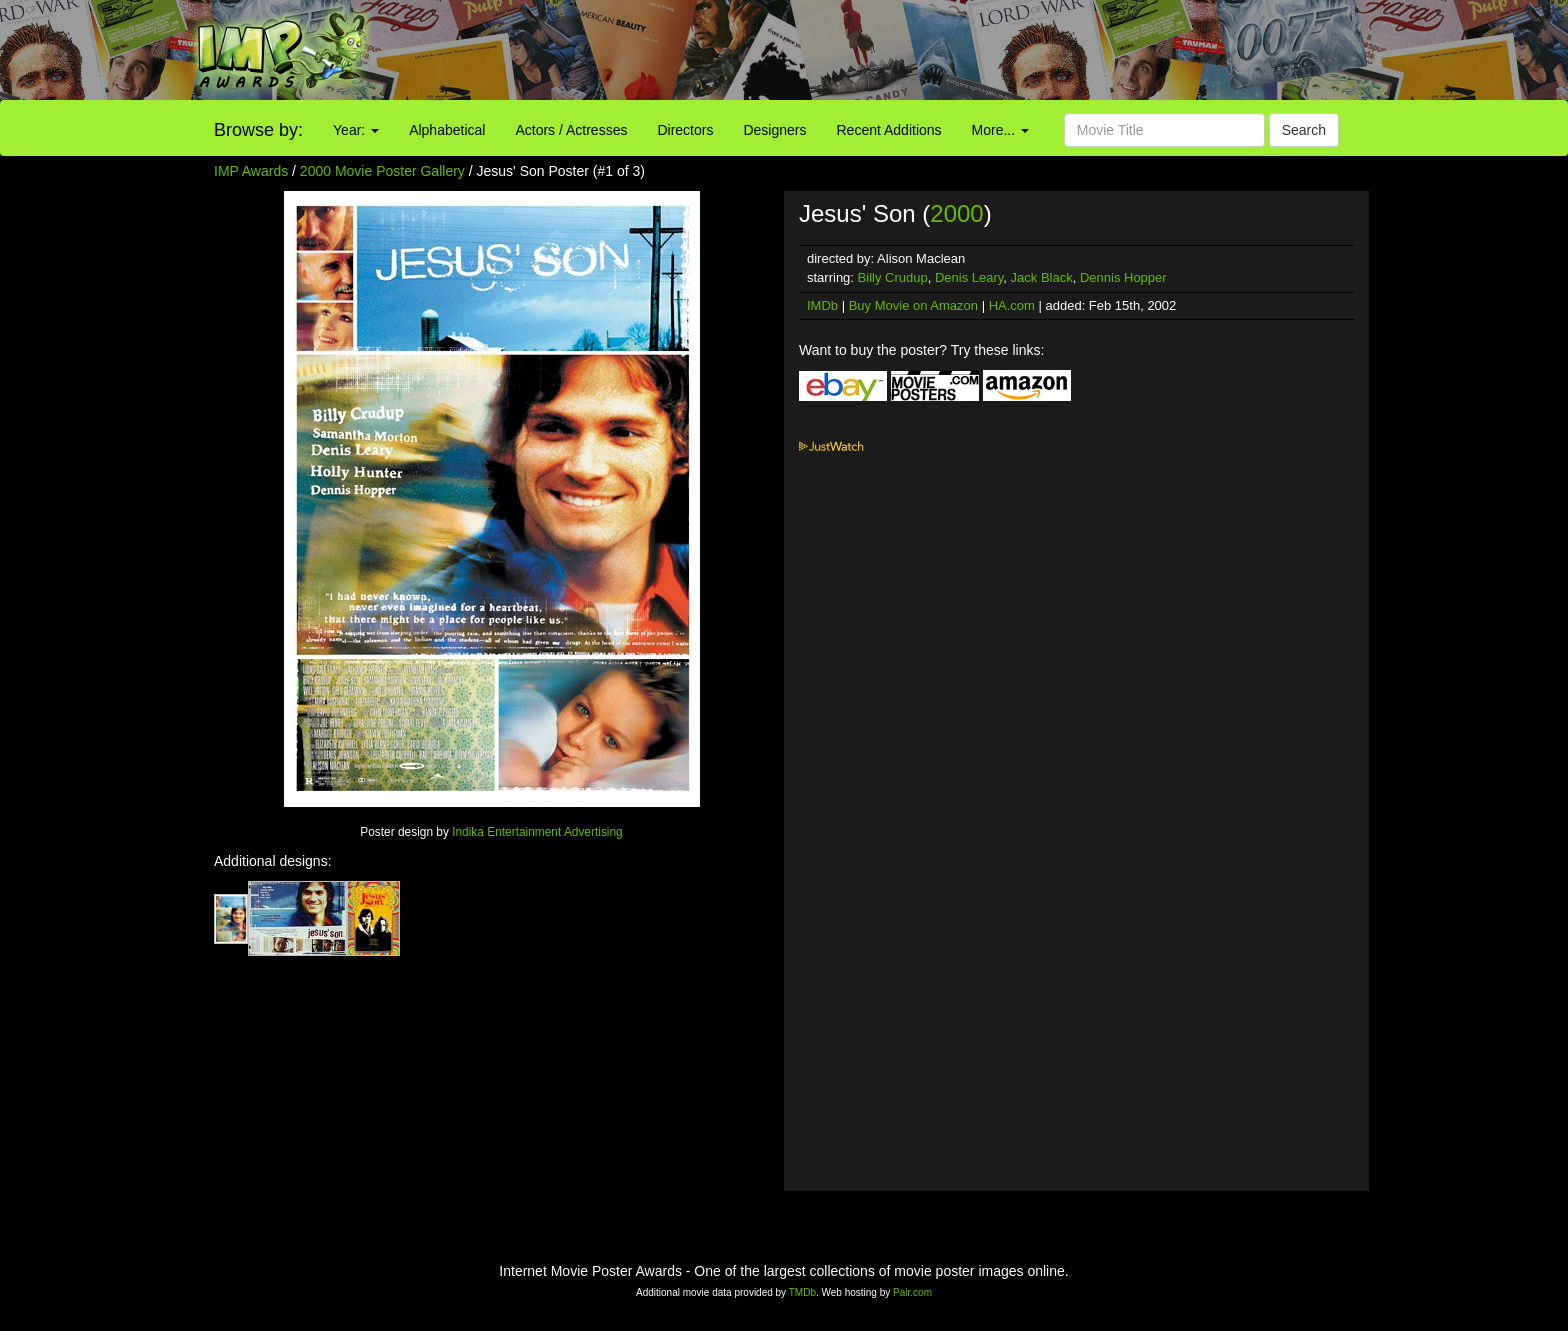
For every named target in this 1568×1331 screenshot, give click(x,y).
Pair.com (912, 1292)
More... (1000, 130)
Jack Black (1042, 277)
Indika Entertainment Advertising (537, 832)
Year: (356, 130)
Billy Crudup (893, 277)
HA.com (1012, 305)
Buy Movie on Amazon (913, 305)
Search (1304, 130)
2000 (956, 213)
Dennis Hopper (1123, 277)
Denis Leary (969, 277)
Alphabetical (447, 130)
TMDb (802, 1292)
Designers (774, 130)
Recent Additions (889, 130)
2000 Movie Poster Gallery (382, 171)
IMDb (822, 305)
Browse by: (258, 130)
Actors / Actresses (571, 130)
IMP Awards (251, 171)
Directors (685, 130)
